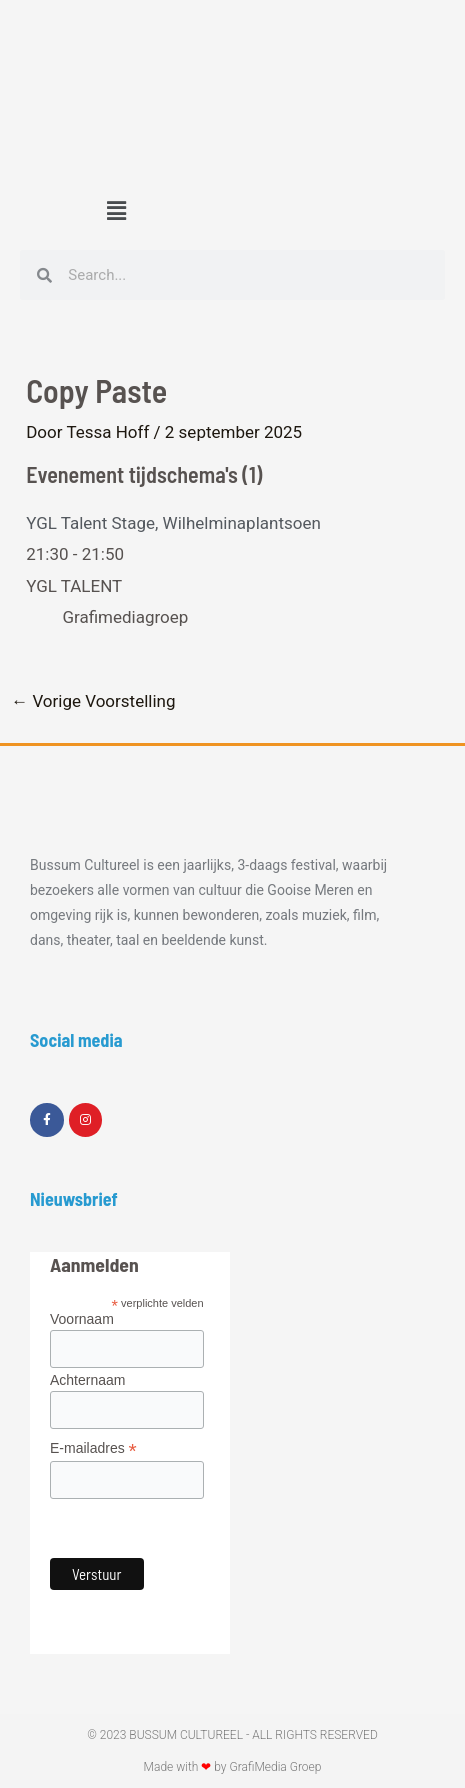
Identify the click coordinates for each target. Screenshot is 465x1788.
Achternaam (87, 1380)
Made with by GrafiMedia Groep (233, 1767)
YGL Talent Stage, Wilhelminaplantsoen (173, 523)
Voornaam (82, 1319)
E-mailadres (93, 1448)
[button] (116, 211)
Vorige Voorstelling (93, 701)
